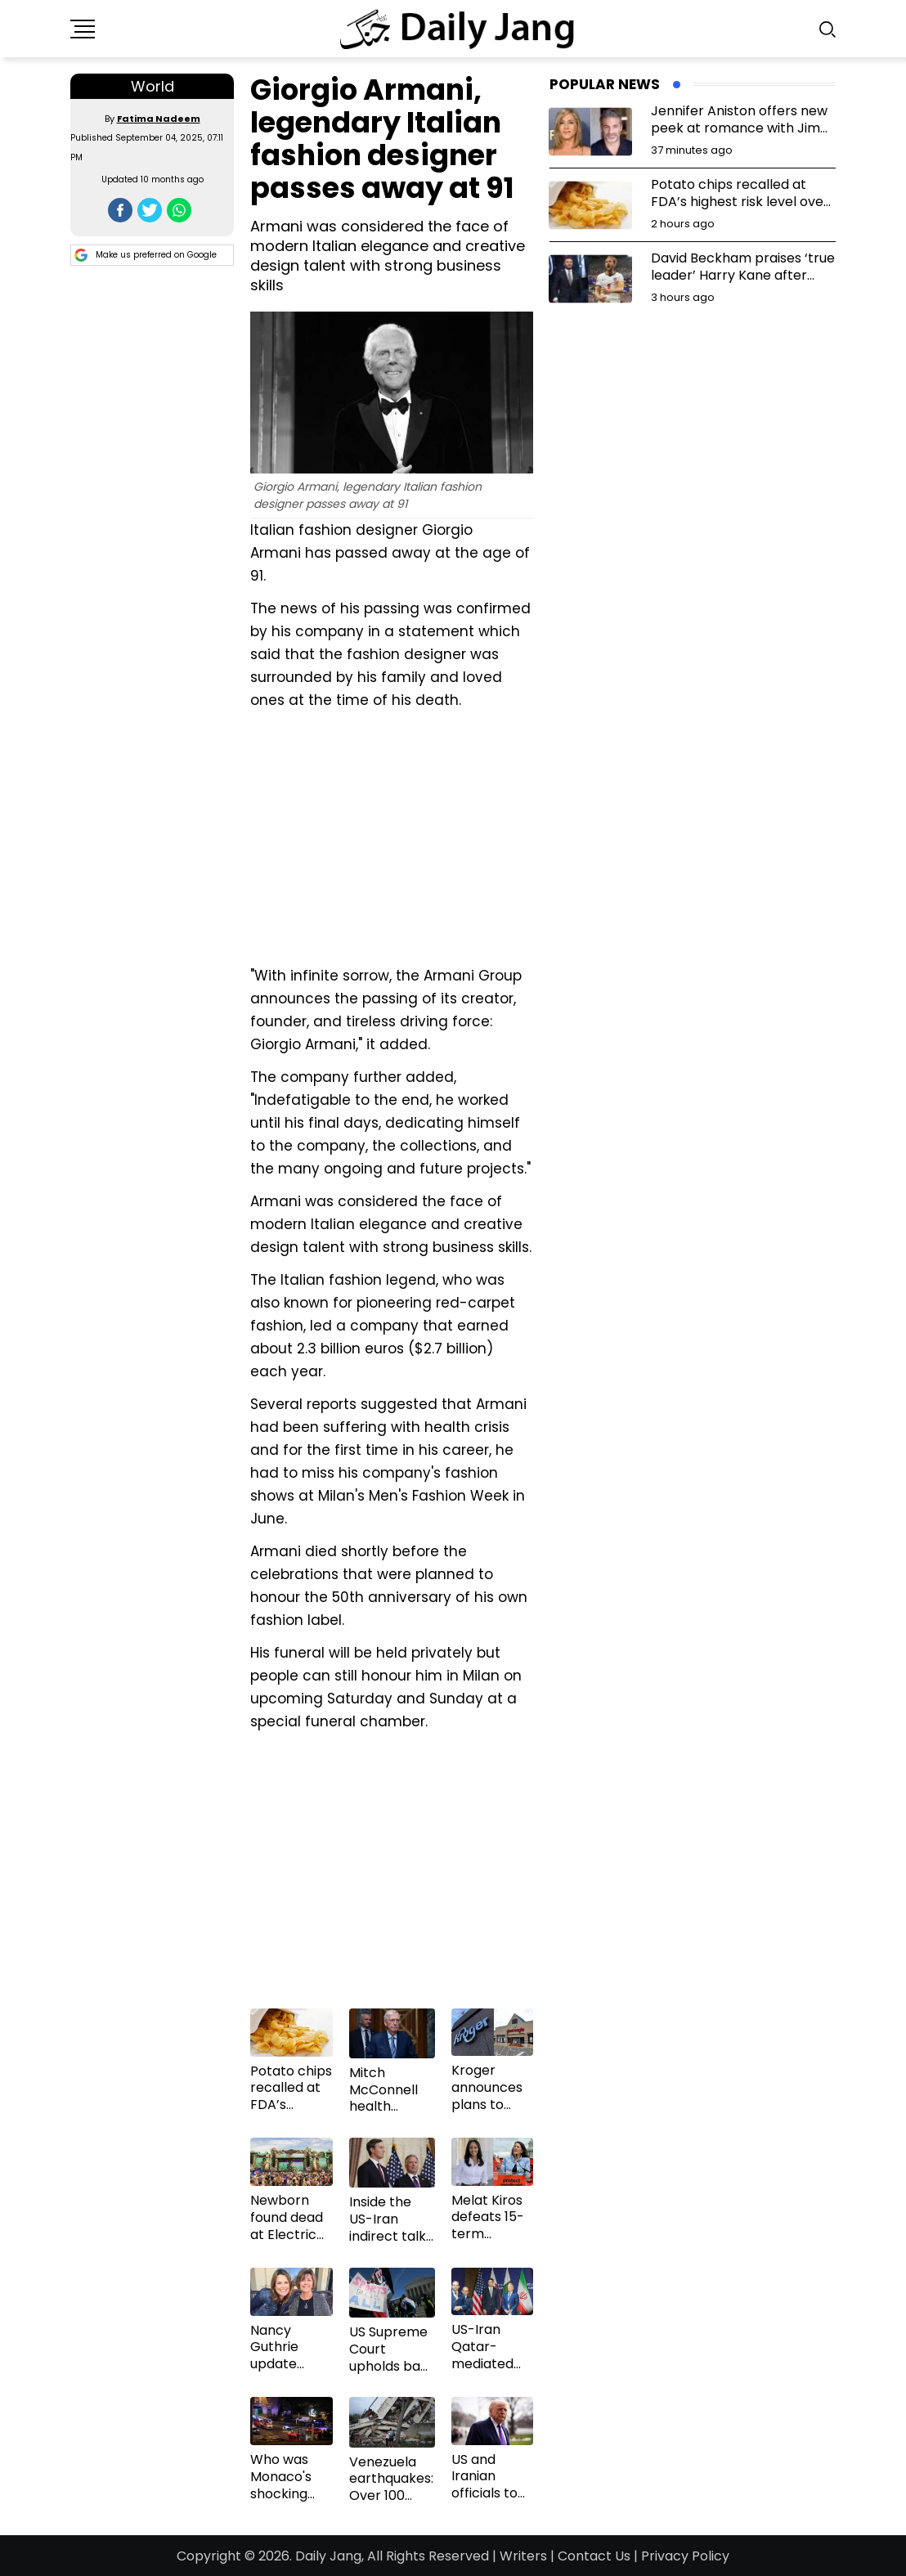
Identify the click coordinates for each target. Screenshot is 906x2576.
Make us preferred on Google (145, 255)
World (152, 86)
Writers (523, 2556)
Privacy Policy (685, 2556)
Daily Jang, (329, 2556)
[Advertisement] (391, 835)
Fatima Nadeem (158, 118)
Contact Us (594, 2556)
